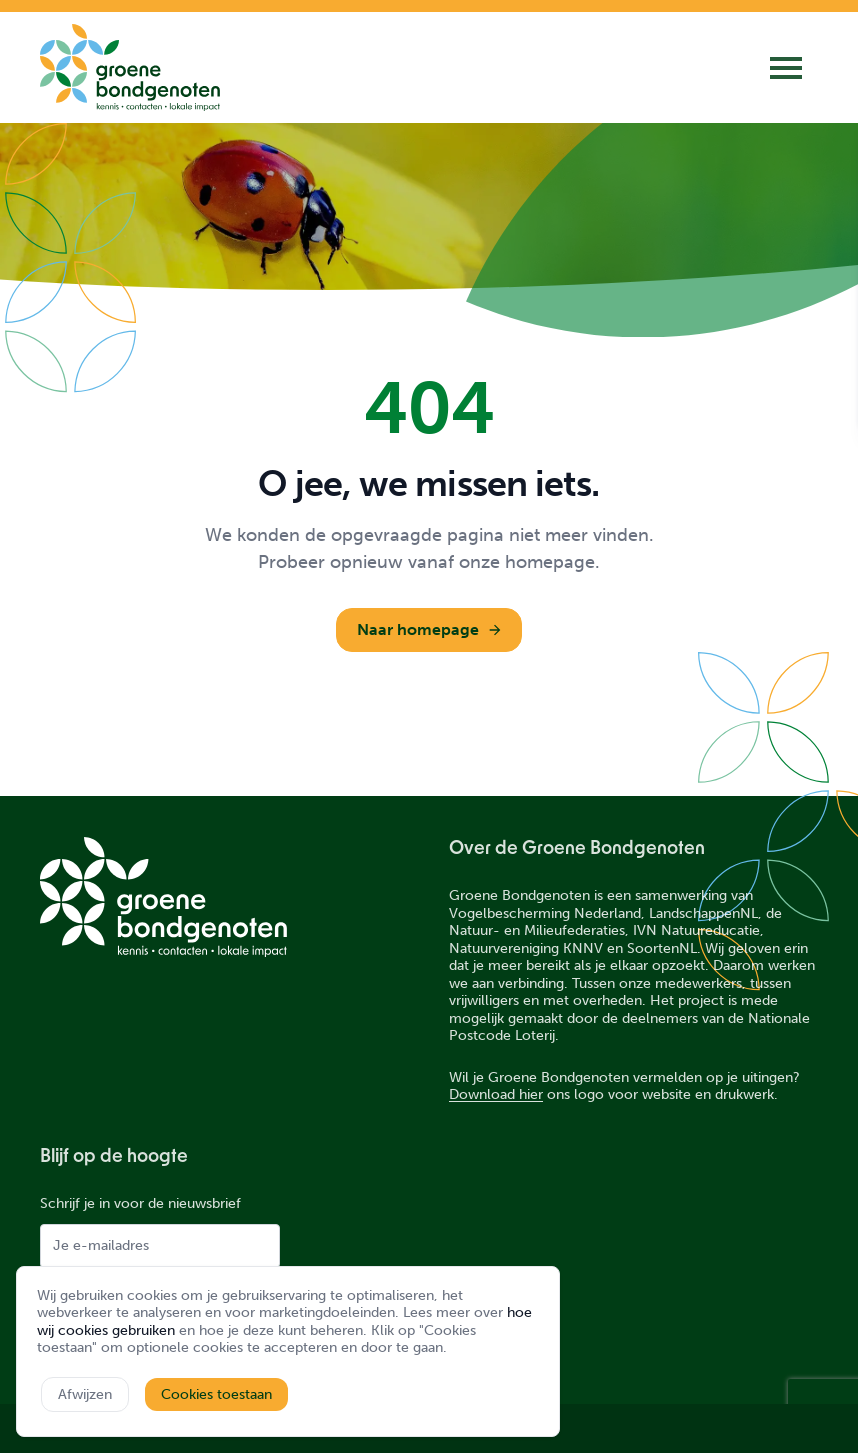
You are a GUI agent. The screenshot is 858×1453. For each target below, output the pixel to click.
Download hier (496, 1094)
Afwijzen (85, 1394)
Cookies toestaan (216, 1394)
